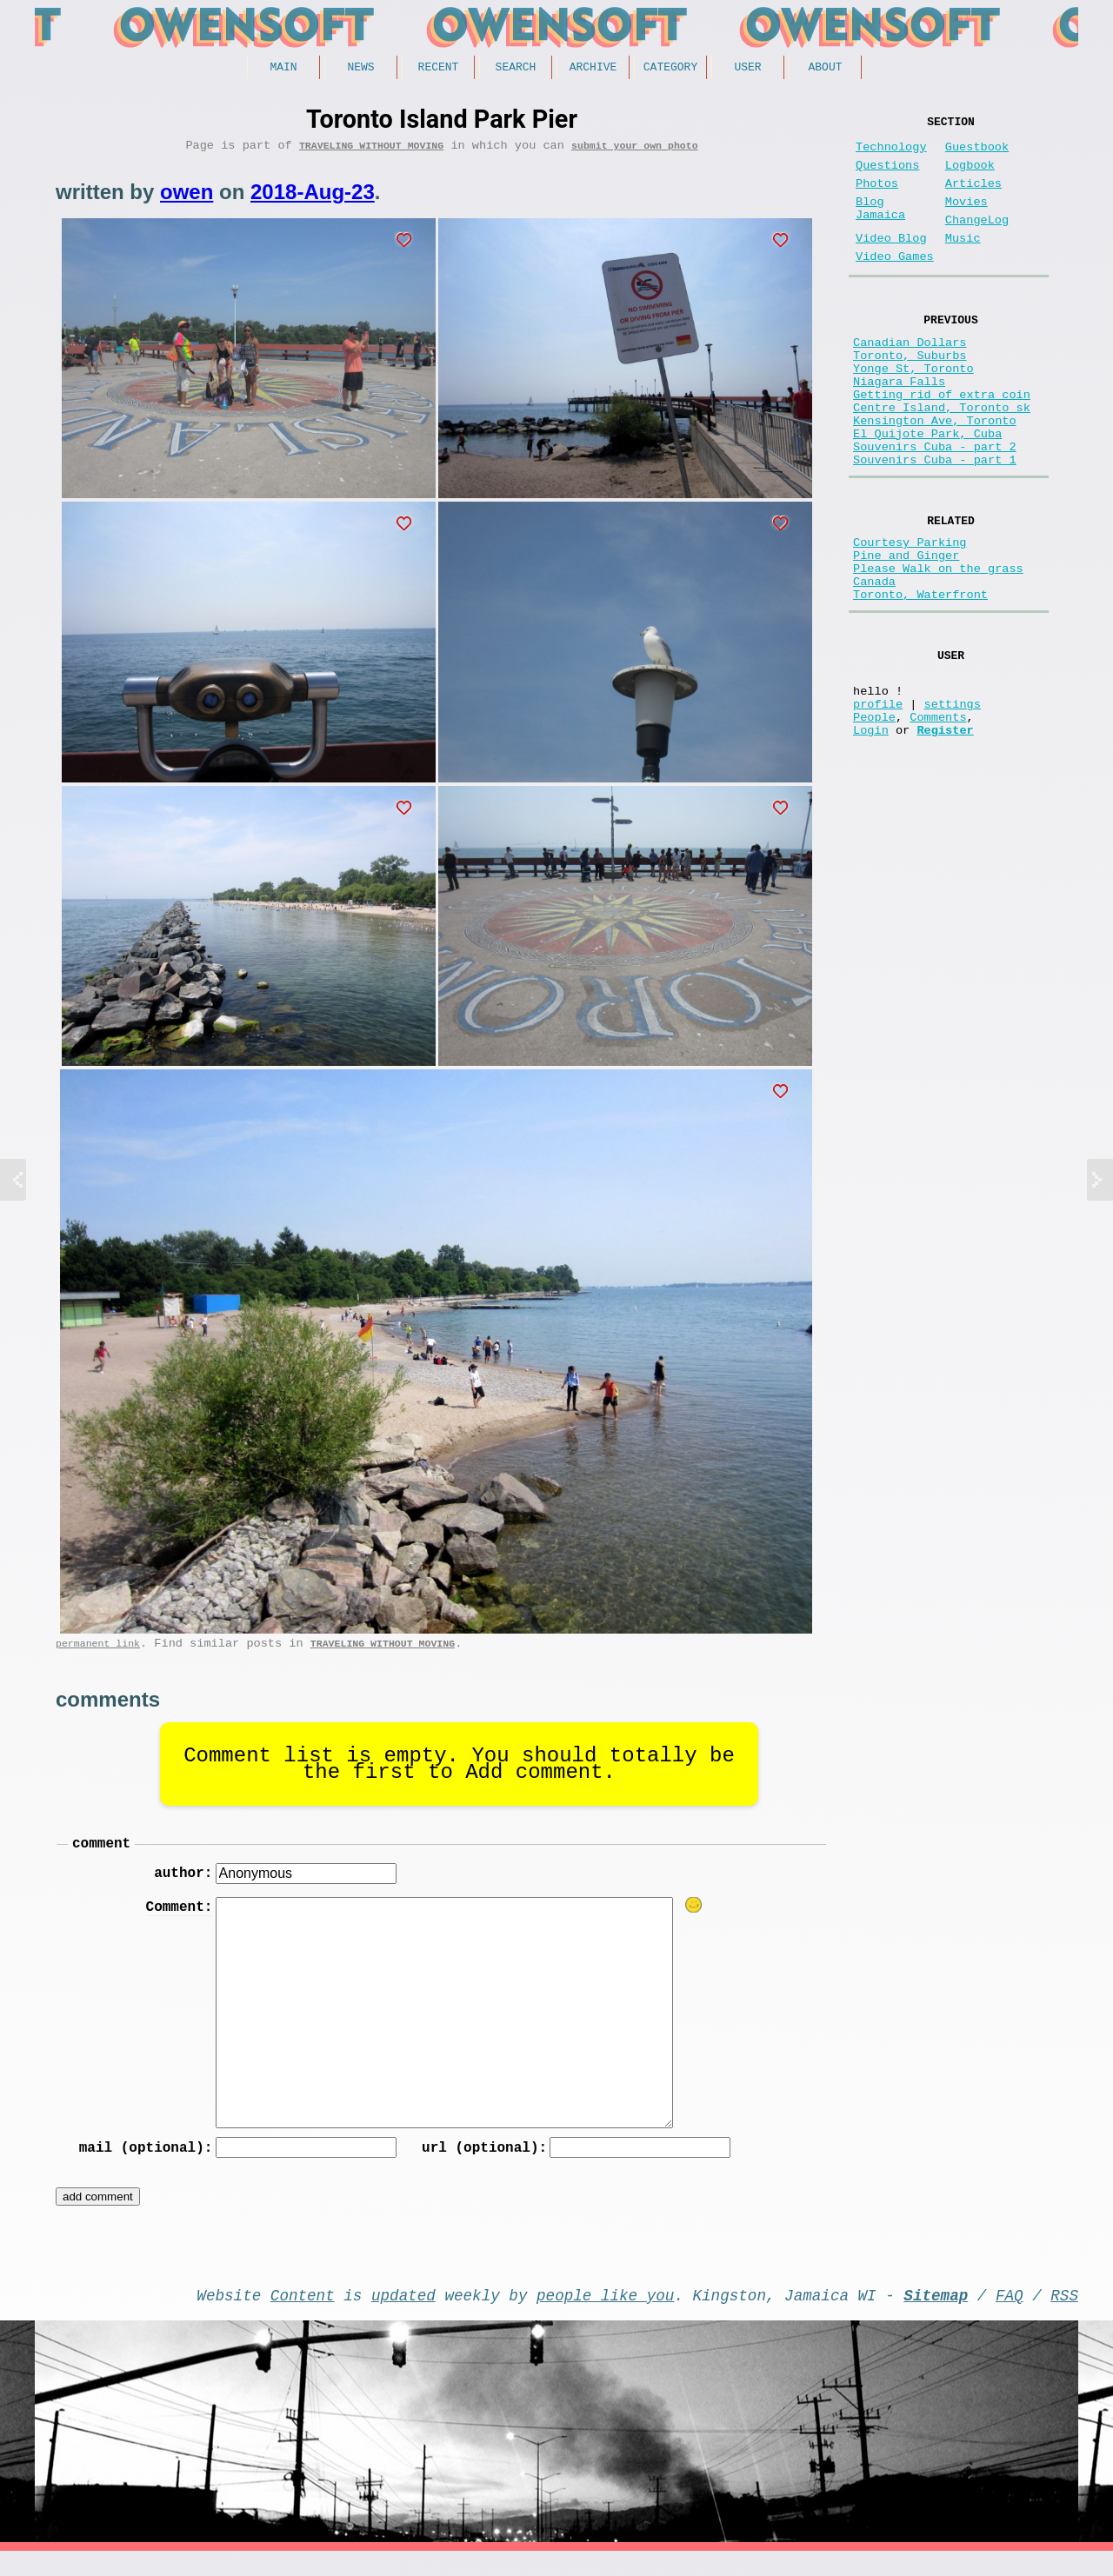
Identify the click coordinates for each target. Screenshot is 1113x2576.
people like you (605, 2316)
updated (403, 2316)
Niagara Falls (899, 426)
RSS (1064, 2316)
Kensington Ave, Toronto (934, 476)
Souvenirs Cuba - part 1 (934, 525)
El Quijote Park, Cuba (927, 492)
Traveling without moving (371, 150)
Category (670, 69)
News (360, 69)
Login (871, 836)
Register (944, 836)
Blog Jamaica (880, 227)
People (874, 819)
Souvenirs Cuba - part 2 (934, 509)
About (825, 69)
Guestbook (977, 154)
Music (963, 263)
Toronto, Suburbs (910, 393)
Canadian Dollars (910, 377)
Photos (877, 198)
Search (516, 69)
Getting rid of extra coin (941, 443)
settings (952, 803)
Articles (973, 198)
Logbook (970, 176)
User (747, 69)
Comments (938, 819)
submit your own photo (634, 150)
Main (283, 69)
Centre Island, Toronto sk (941, 459)
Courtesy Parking (910, 614)
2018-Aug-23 (312, 198)
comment (101, 1855)
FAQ (1009, 2316)
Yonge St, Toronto (913, 410)
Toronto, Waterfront (920, 680)
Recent (438, 69)
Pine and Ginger (906, 630)
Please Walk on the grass (938, 647)
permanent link (98, 1652)
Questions (887, 176)
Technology (891, 154)
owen (186, 198)
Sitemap (935, 2316)
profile (878, 803)
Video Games (895, 284)
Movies (966, 219)
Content (302, 2316)
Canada (874, 664)
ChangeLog (977, 241)
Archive (593, 69)
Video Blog (891, 263)
